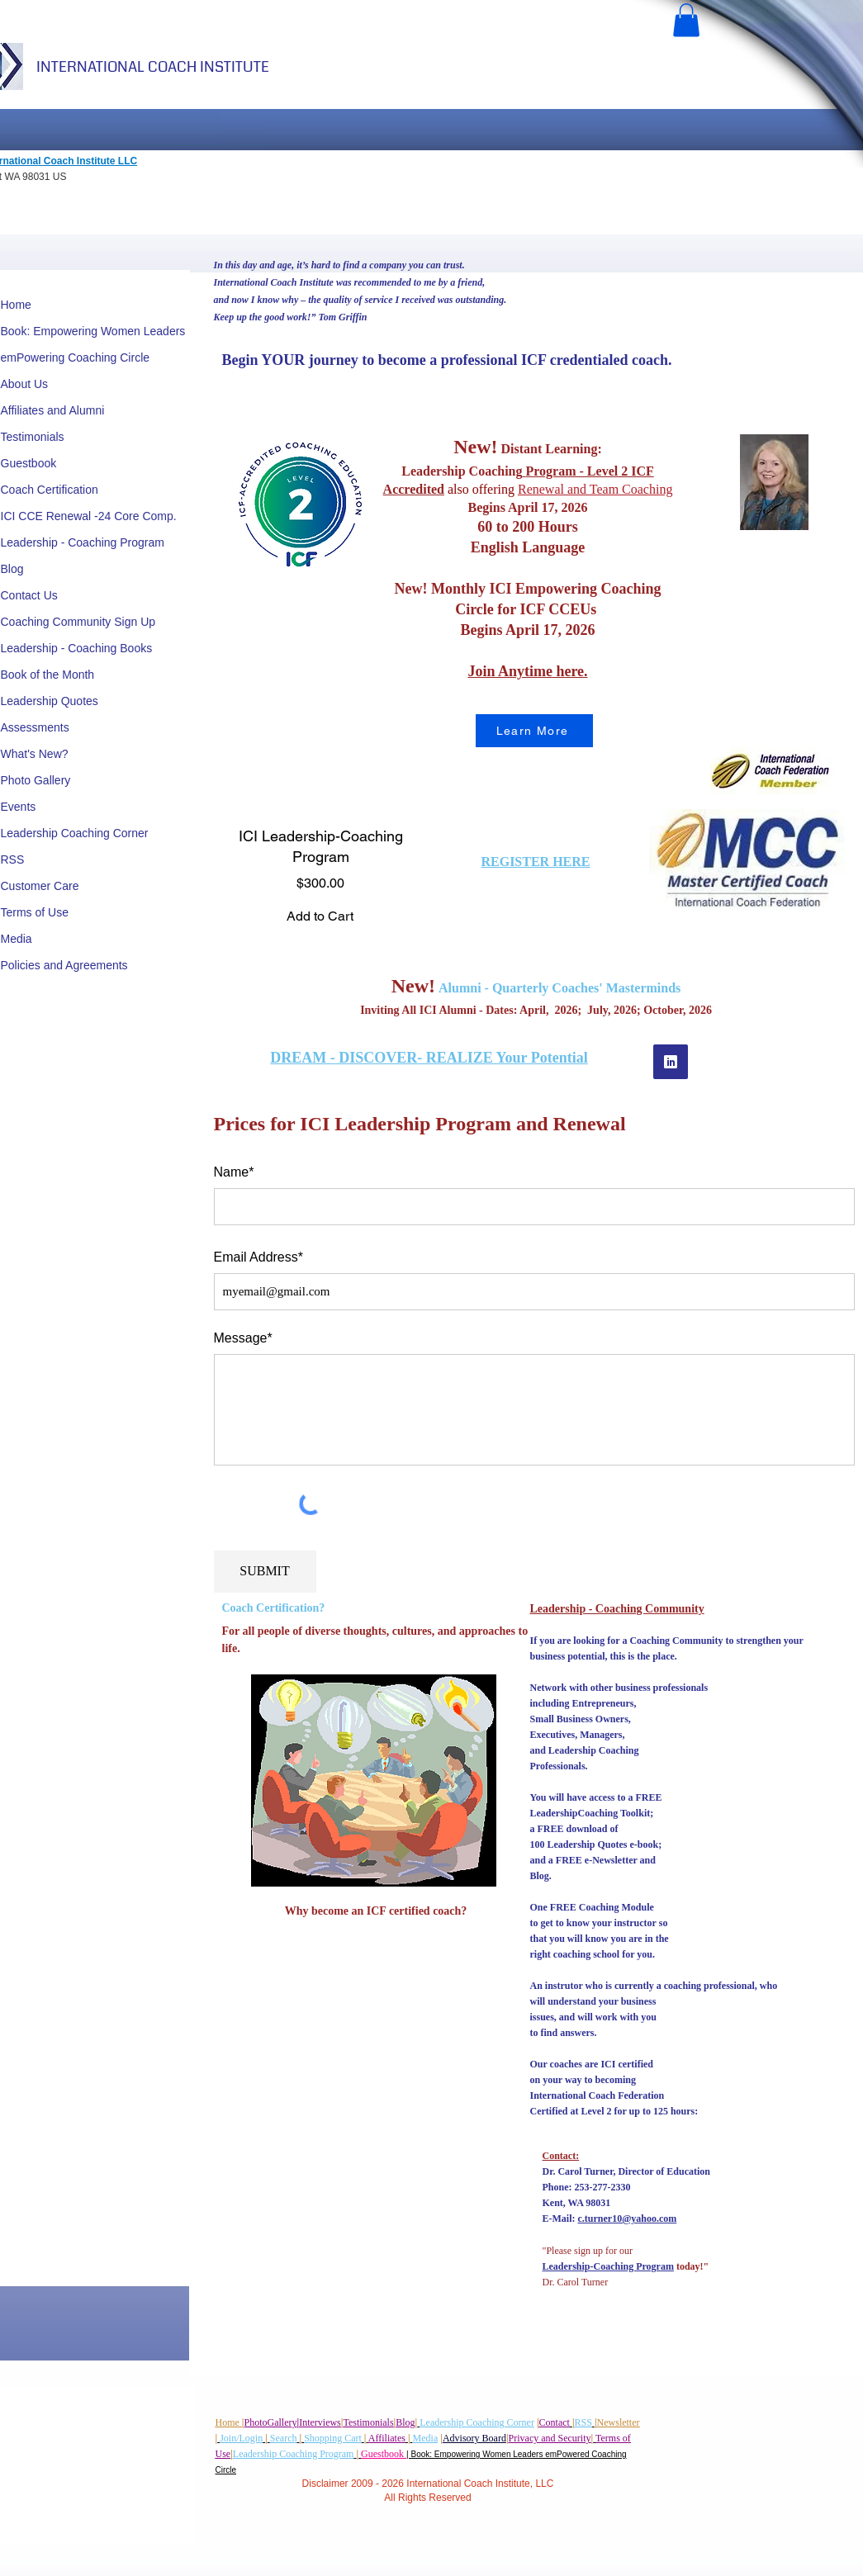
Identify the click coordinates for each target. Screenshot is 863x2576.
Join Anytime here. (527, 671)
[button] (686, 20)
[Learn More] (534, 730)
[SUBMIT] (265, 1572)
